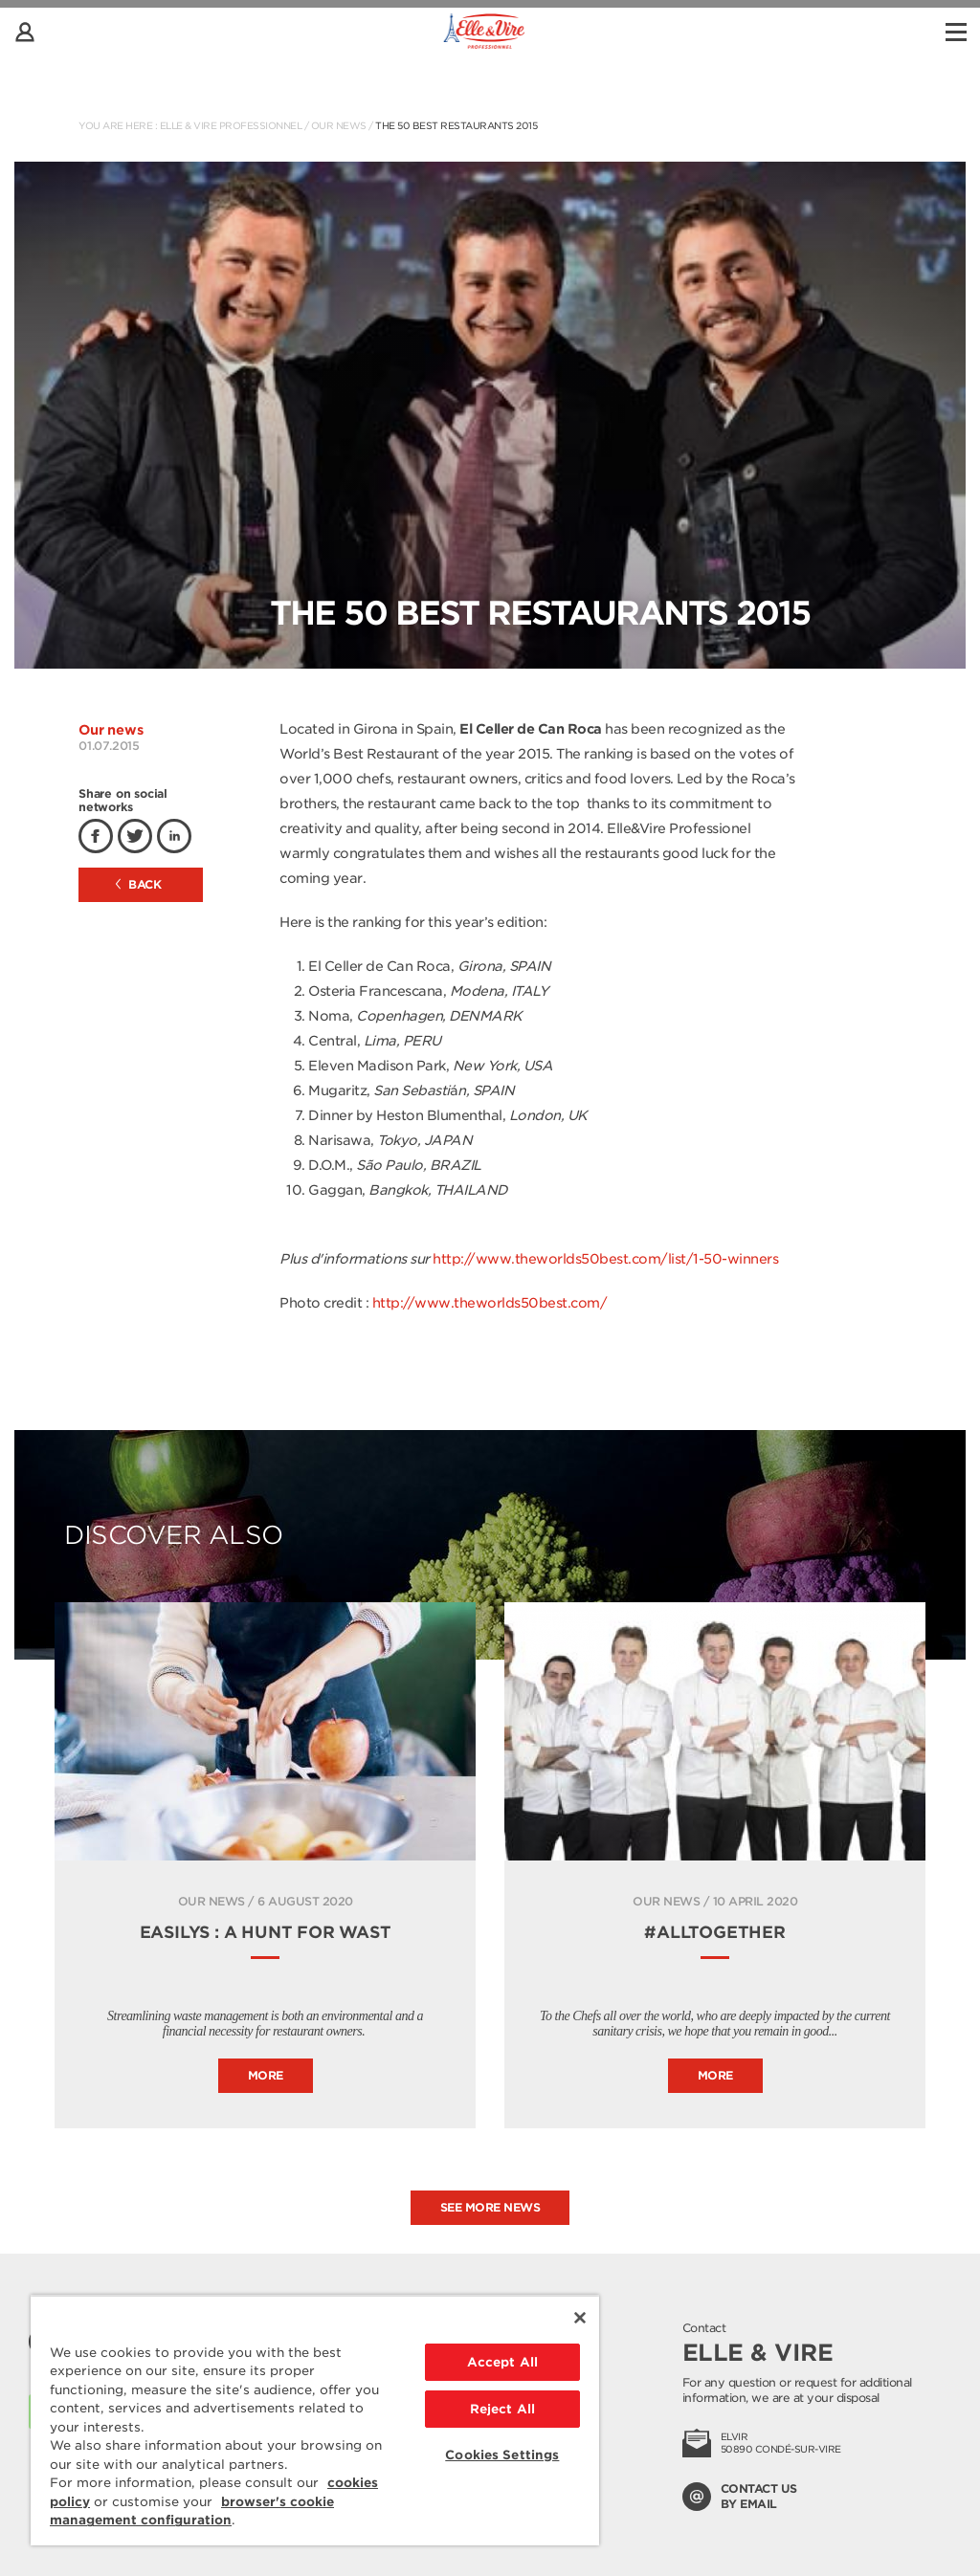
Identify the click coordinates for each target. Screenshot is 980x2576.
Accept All (502, 2362)
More (265, 2075)
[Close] (580, 2317)
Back (139, 884)
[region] (315, 2420)
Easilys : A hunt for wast (265, 1932)
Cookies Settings (502, 2455)
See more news (490, 2207)
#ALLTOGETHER (715, 1932)
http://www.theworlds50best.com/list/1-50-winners (605, 1258)
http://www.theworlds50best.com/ (490, 1302)
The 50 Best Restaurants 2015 (456, 125)
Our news (339, 125)
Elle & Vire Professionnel (231, 125)
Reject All (502, 2409)
